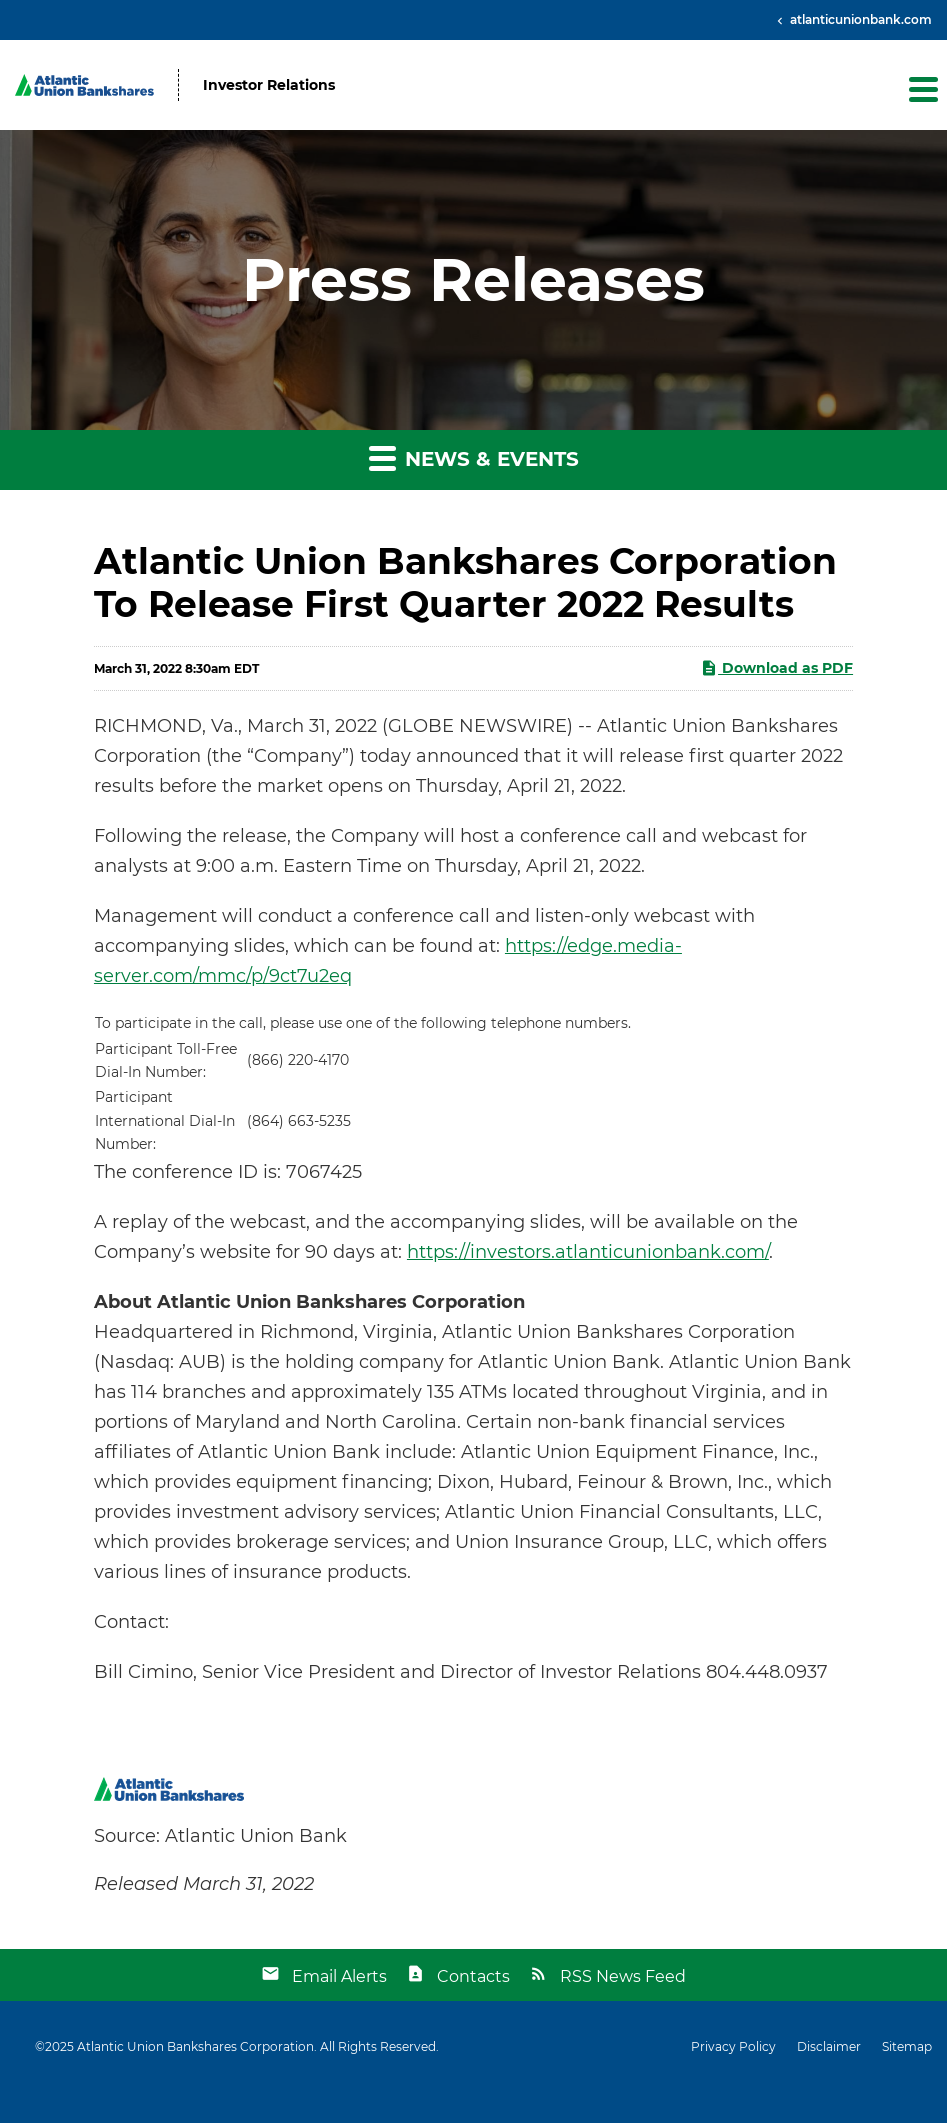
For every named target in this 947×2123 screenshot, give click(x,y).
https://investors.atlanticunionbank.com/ (588, 1252)
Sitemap (907, 2047)
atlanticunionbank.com (859, 19)
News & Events (474, 457)
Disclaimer (829, 2047)
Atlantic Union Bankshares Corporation (195, 2046)
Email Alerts (339, 1976)
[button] (922, 89)
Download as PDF (776, 668)
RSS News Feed (623, 1976)
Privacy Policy (733, 2047)
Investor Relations (269, 85)
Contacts (473, 1976)
